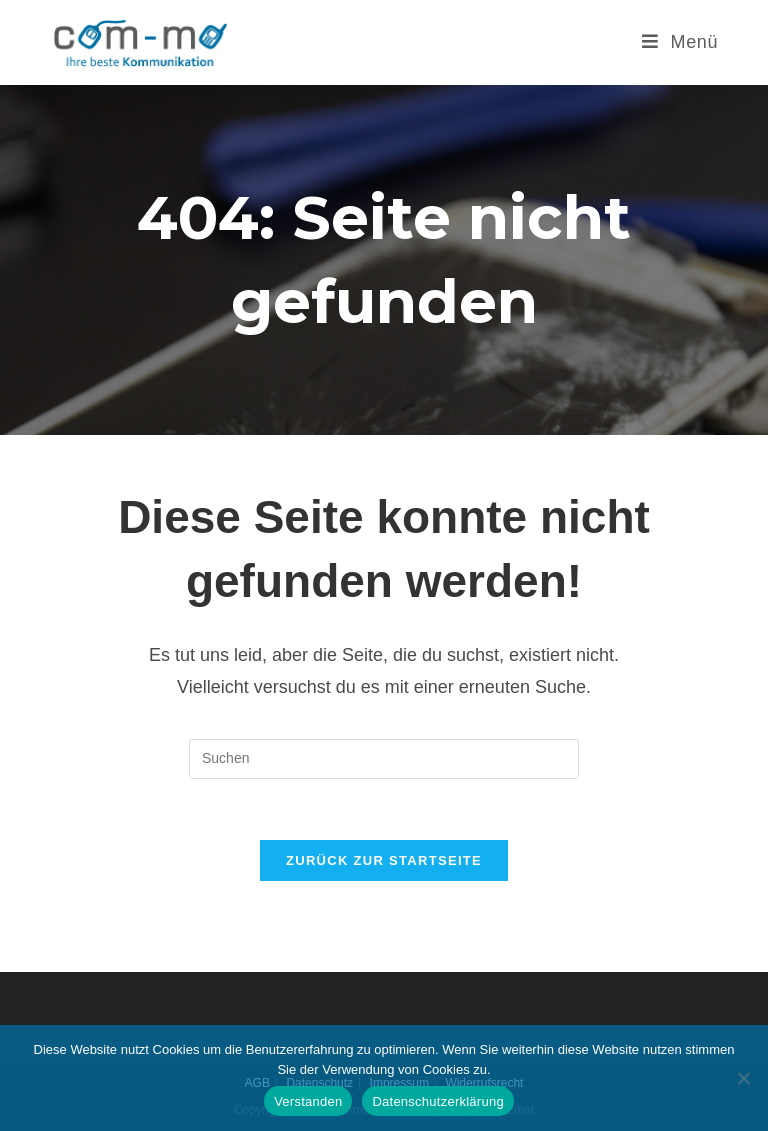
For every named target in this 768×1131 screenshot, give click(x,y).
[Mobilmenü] (672, 42)
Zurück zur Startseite (384, 860)
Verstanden (308, 1101)
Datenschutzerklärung (437, 1101)
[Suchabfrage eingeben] (384, 759)
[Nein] (743, 1078)
